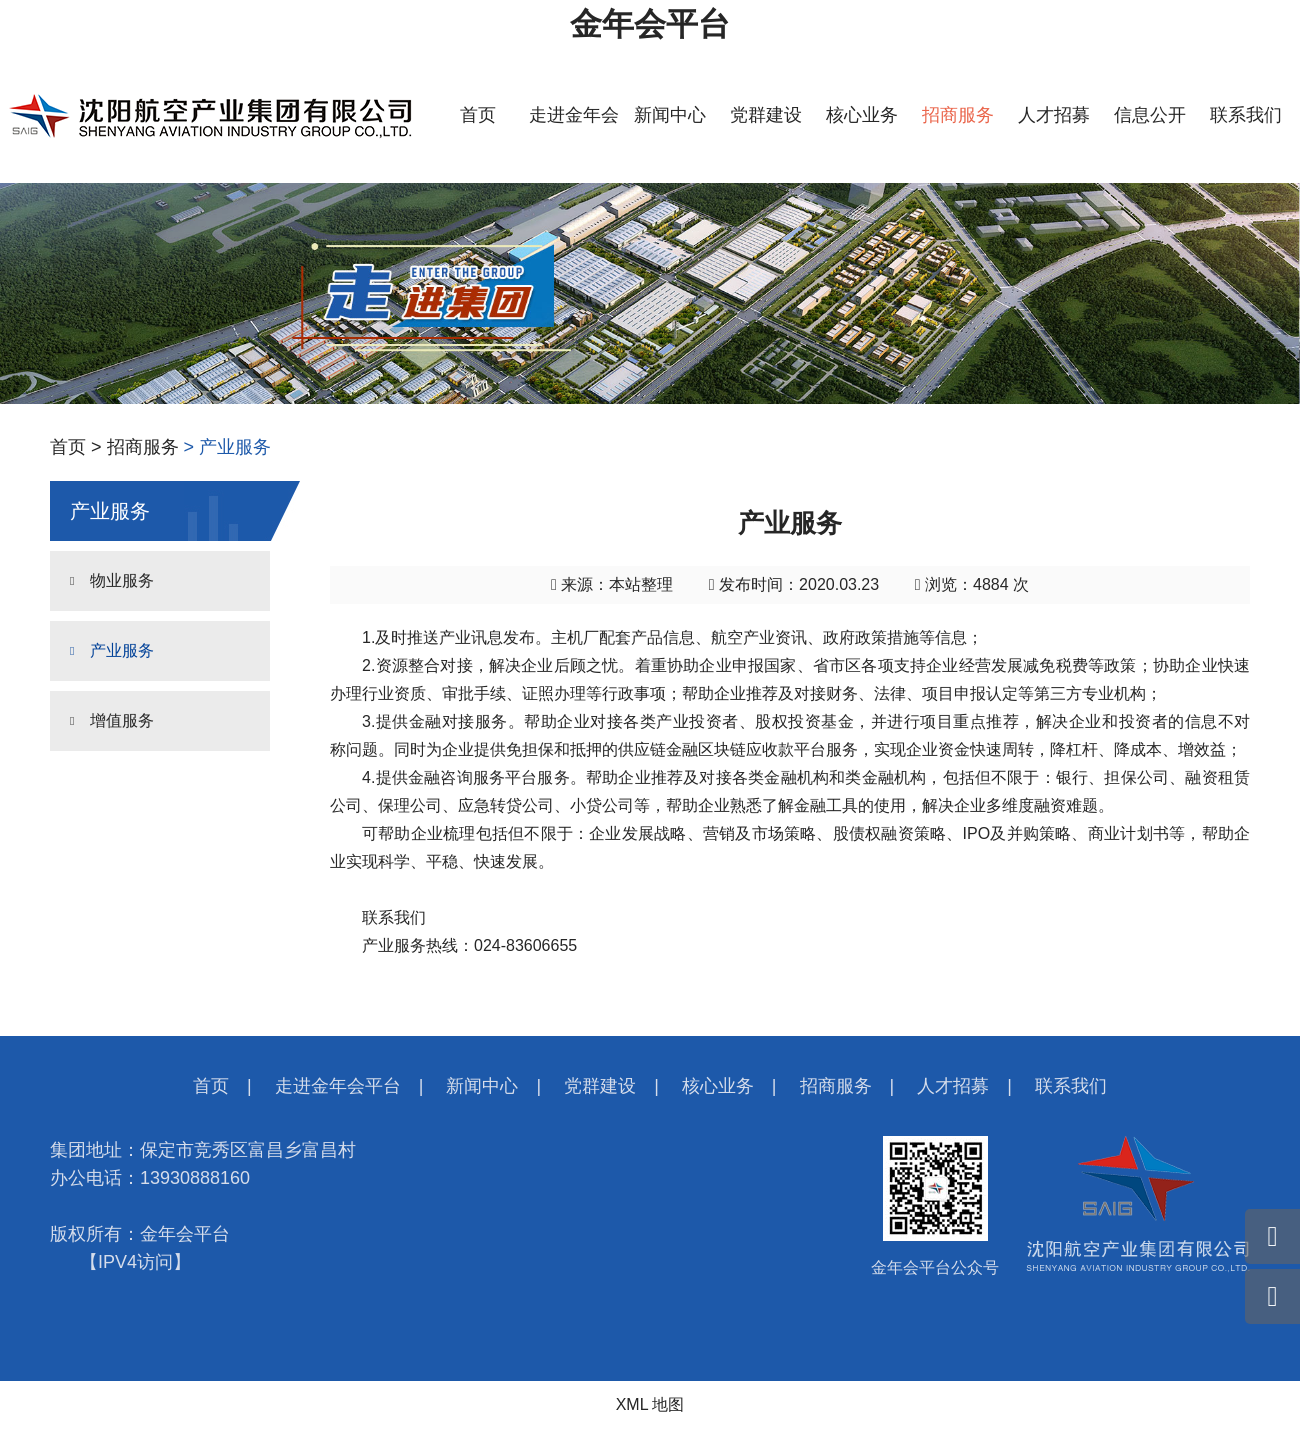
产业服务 (122, 650)
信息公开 (1150, 115)
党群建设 (766, 115)
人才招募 (1054, 115)
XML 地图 (650, 1404)
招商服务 (958, 115)
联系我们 (1246, 115)
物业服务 (122, 580)
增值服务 (122, 720)
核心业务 (862, 115)
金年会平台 (650, 24)
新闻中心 (670, 115)
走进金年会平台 (338, 1086)
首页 (478, 115)
